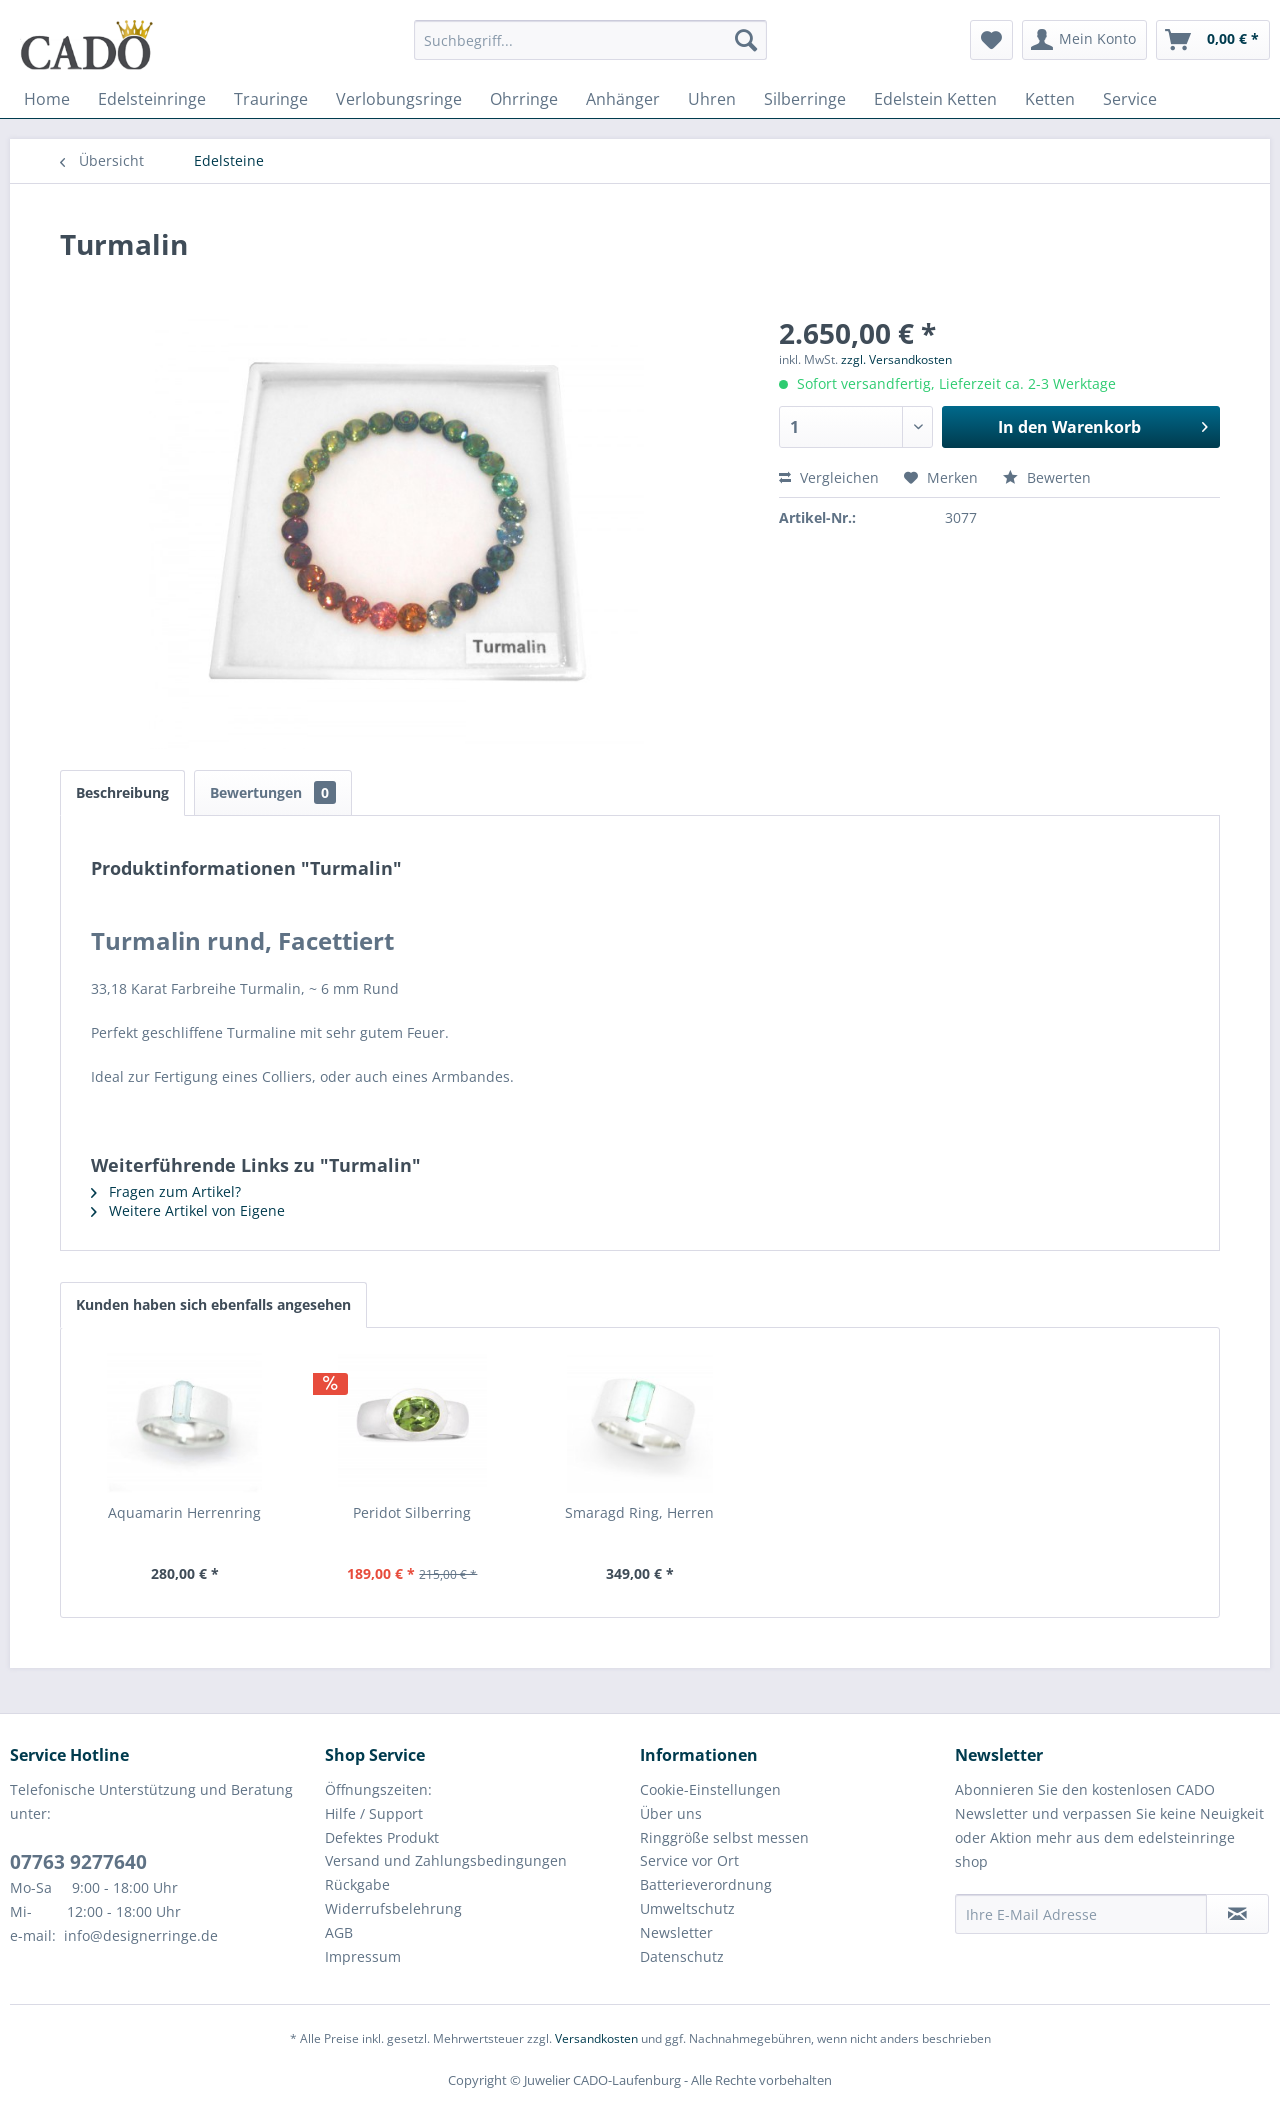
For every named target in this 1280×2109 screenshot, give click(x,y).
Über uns (671, 1813)
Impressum (363, 1956)
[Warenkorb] (1213, 40)
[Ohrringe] (524, 99)
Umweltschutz (687, 1908)
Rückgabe (357, 1884)
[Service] (1130, 99)
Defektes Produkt (382, 1837)
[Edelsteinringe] (152, 99)
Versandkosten (596, 2038)
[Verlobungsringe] (399, 99)
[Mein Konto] (1084, 40)
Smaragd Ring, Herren (639, 1512)
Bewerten (1047, 477)
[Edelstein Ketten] (935, 99)
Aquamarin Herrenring (184, 1512)
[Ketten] (1050, 99)
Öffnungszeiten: (378, 1789)
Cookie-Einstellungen (710, 1789)
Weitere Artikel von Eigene (188, 1210)
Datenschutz (682, 1956)
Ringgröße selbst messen (724, 1837)
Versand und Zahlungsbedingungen (446, 1860)
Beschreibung (122, 792)
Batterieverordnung (706, 1884)
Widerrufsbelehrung (393, 1908)
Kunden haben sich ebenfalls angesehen (213, 1304)
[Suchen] (746, 40)
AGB (339, 1932)
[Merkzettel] (991, 40)
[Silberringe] (805, 99)
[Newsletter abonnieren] (1237, 1914)
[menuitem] (590, 49)
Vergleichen (829, 477)
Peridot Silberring (412, 1512)
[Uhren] (712, 99)
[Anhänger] (623, 99)
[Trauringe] (271, 99)
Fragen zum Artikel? (166, 1191)
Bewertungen (273, 792)
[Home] (47, 99)
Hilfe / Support (374, 1813)
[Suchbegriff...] (590, 40)
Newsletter (676, 1932)
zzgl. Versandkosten (896, 359)
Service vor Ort (689, 1860)
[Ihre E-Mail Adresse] (1081, 1914)
